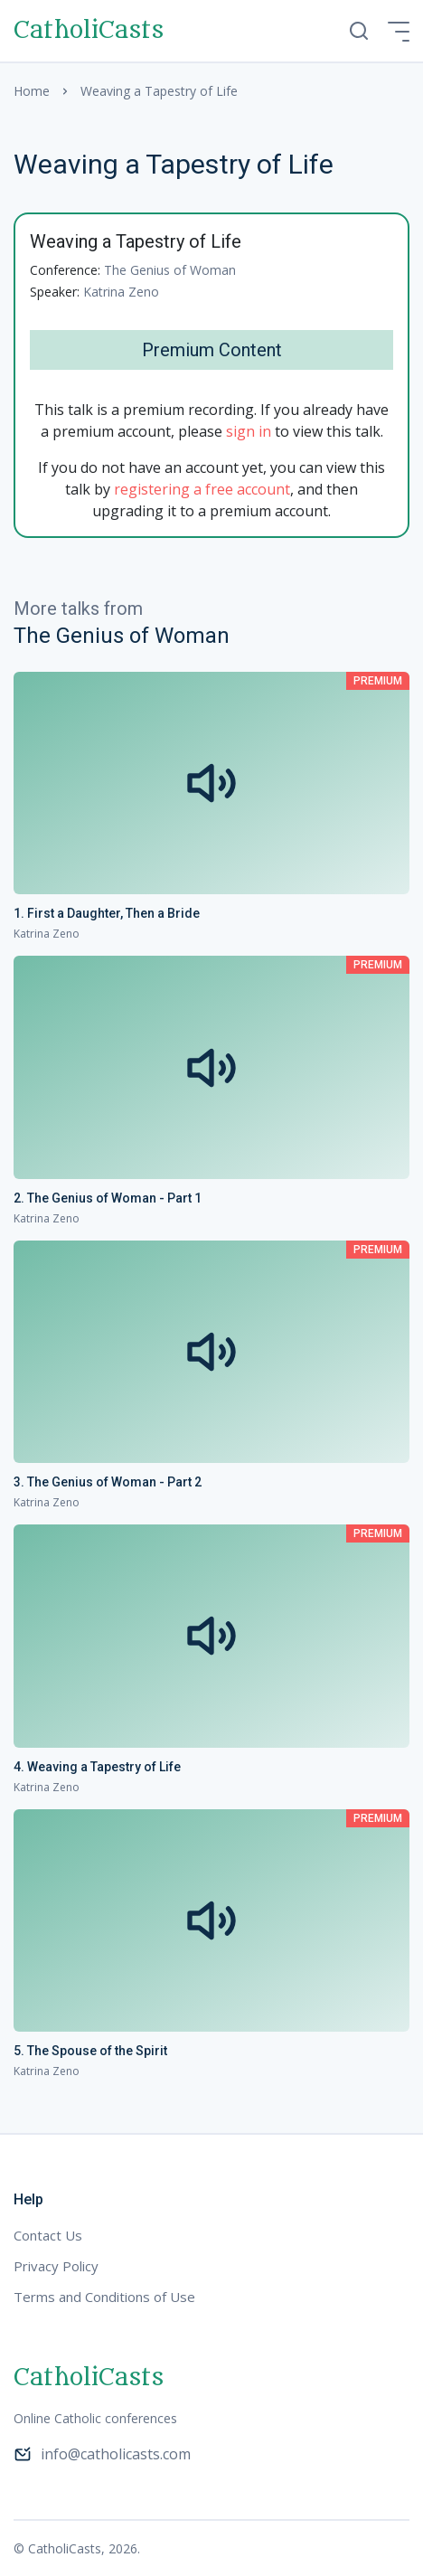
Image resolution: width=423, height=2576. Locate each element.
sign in (248, 431)
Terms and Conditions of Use (104, 2297)
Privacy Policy (56, 2266)
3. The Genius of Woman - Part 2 (108, 1482)
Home (32, 90)
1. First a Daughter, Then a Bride (107, 913)
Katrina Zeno (121, 291)
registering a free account (202, 489)
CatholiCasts (89, 30)
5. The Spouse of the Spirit (90, 2050)
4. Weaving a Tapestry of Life (97, 1767)
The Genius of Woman (170, 269)
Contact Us (48, 2235)
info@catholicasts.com (102, 2454)
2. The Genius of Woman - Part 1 (108, 1198)
